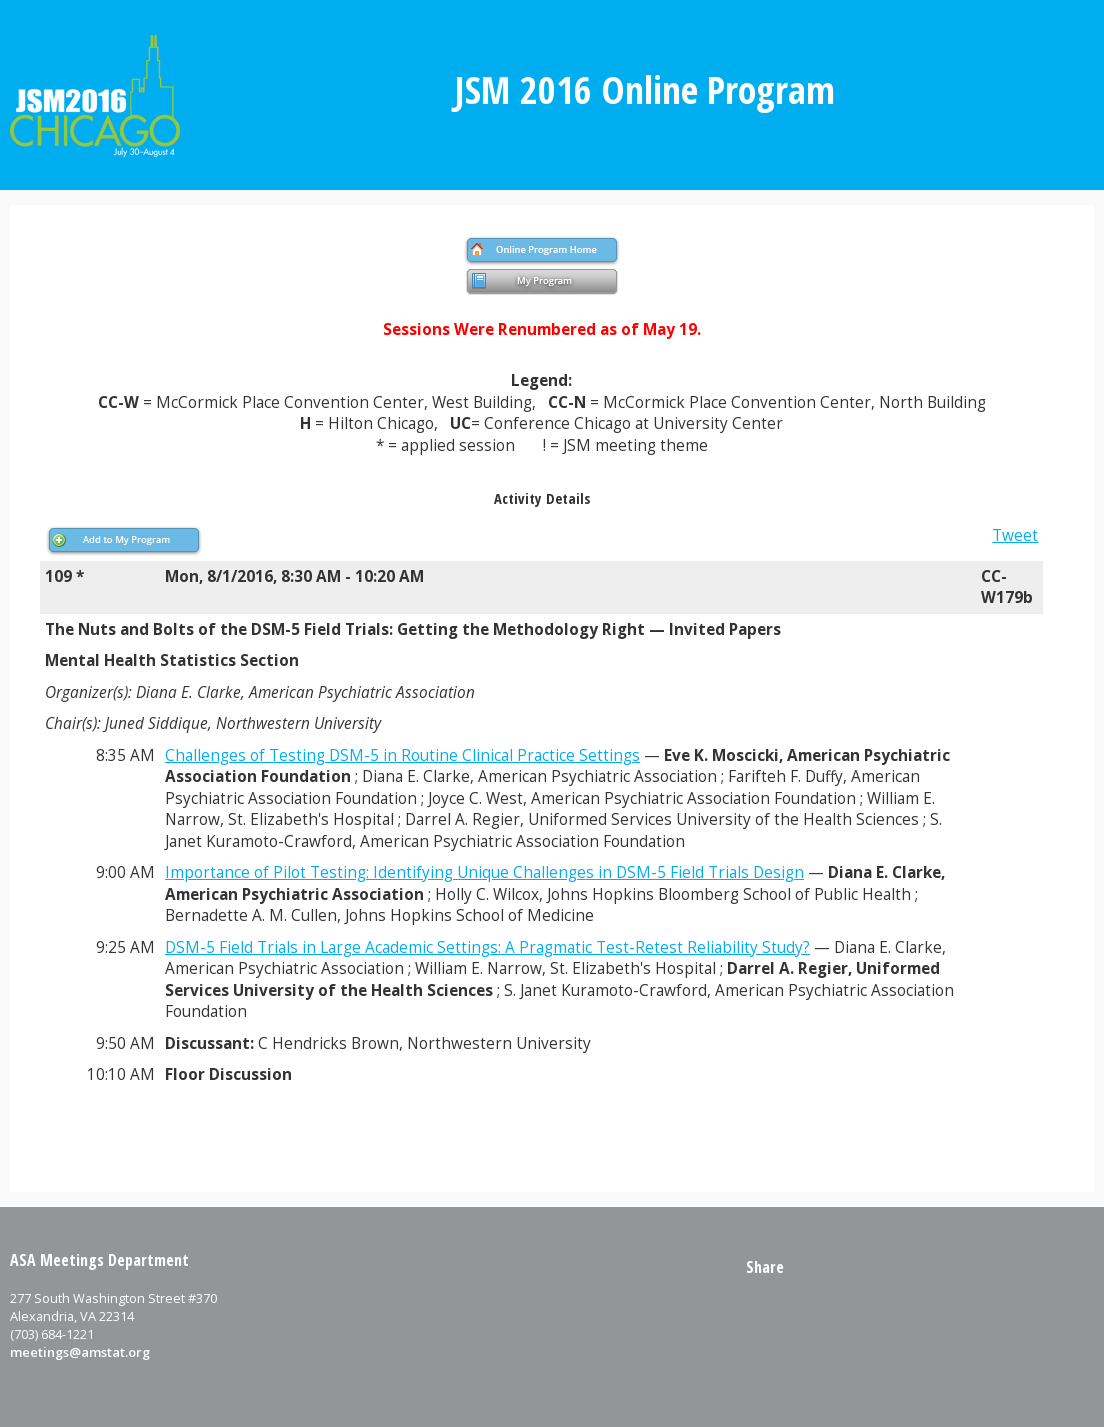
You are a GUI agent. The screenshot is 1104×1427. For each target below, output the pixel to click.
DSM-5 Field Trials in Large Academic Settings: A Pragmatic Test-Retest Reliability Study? (487, 947)
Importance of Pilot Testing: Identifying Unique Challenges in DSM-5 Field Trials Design (484, 872)
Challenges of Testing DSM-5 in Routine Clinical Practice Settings (402, 755)
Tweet (1015, 535)
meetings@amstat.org (80, 1352)
